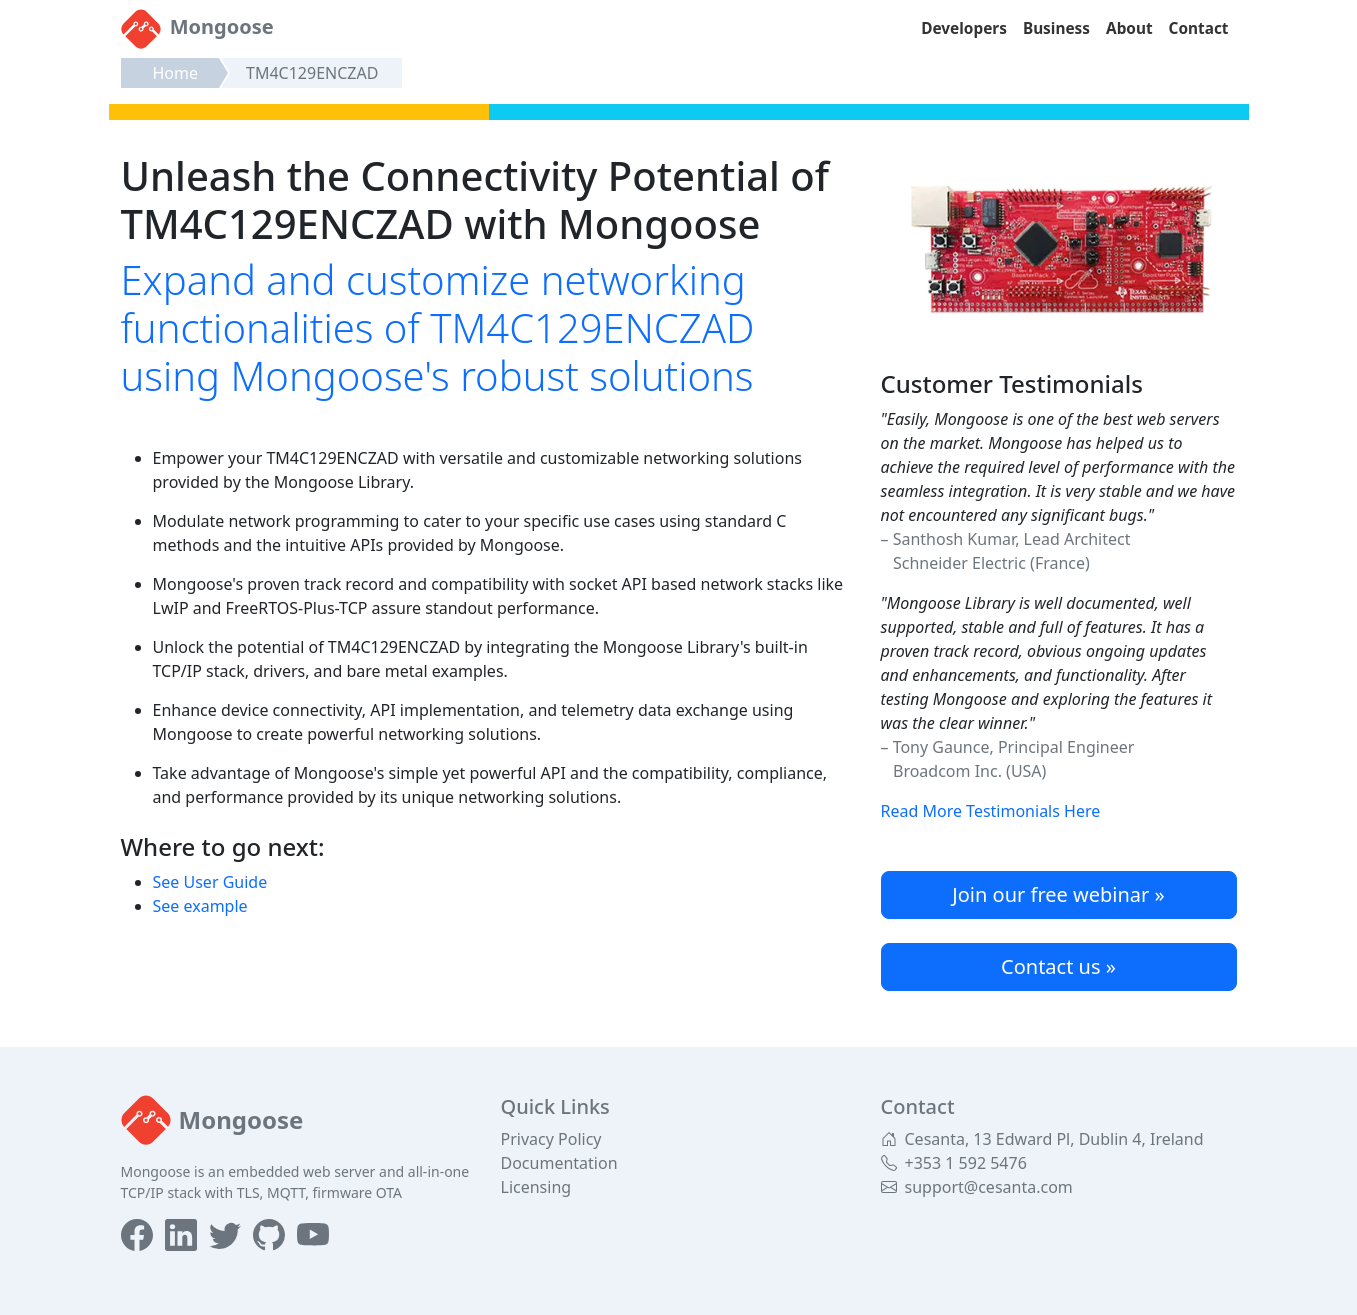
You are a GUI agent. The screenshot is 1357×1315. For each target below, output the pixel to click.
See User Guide (210, 882)
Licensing (536, 1187)
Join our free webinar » (1058, 894)
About (1129, 28)
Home (176, 73)
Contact (1199, 28)
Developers (964, 28)
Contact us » (1058, 966)
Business (1056, 28)
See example (200, 906)
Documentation (559, 1163)
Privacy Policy (551, 1139)
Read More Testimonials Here (991, 811)
